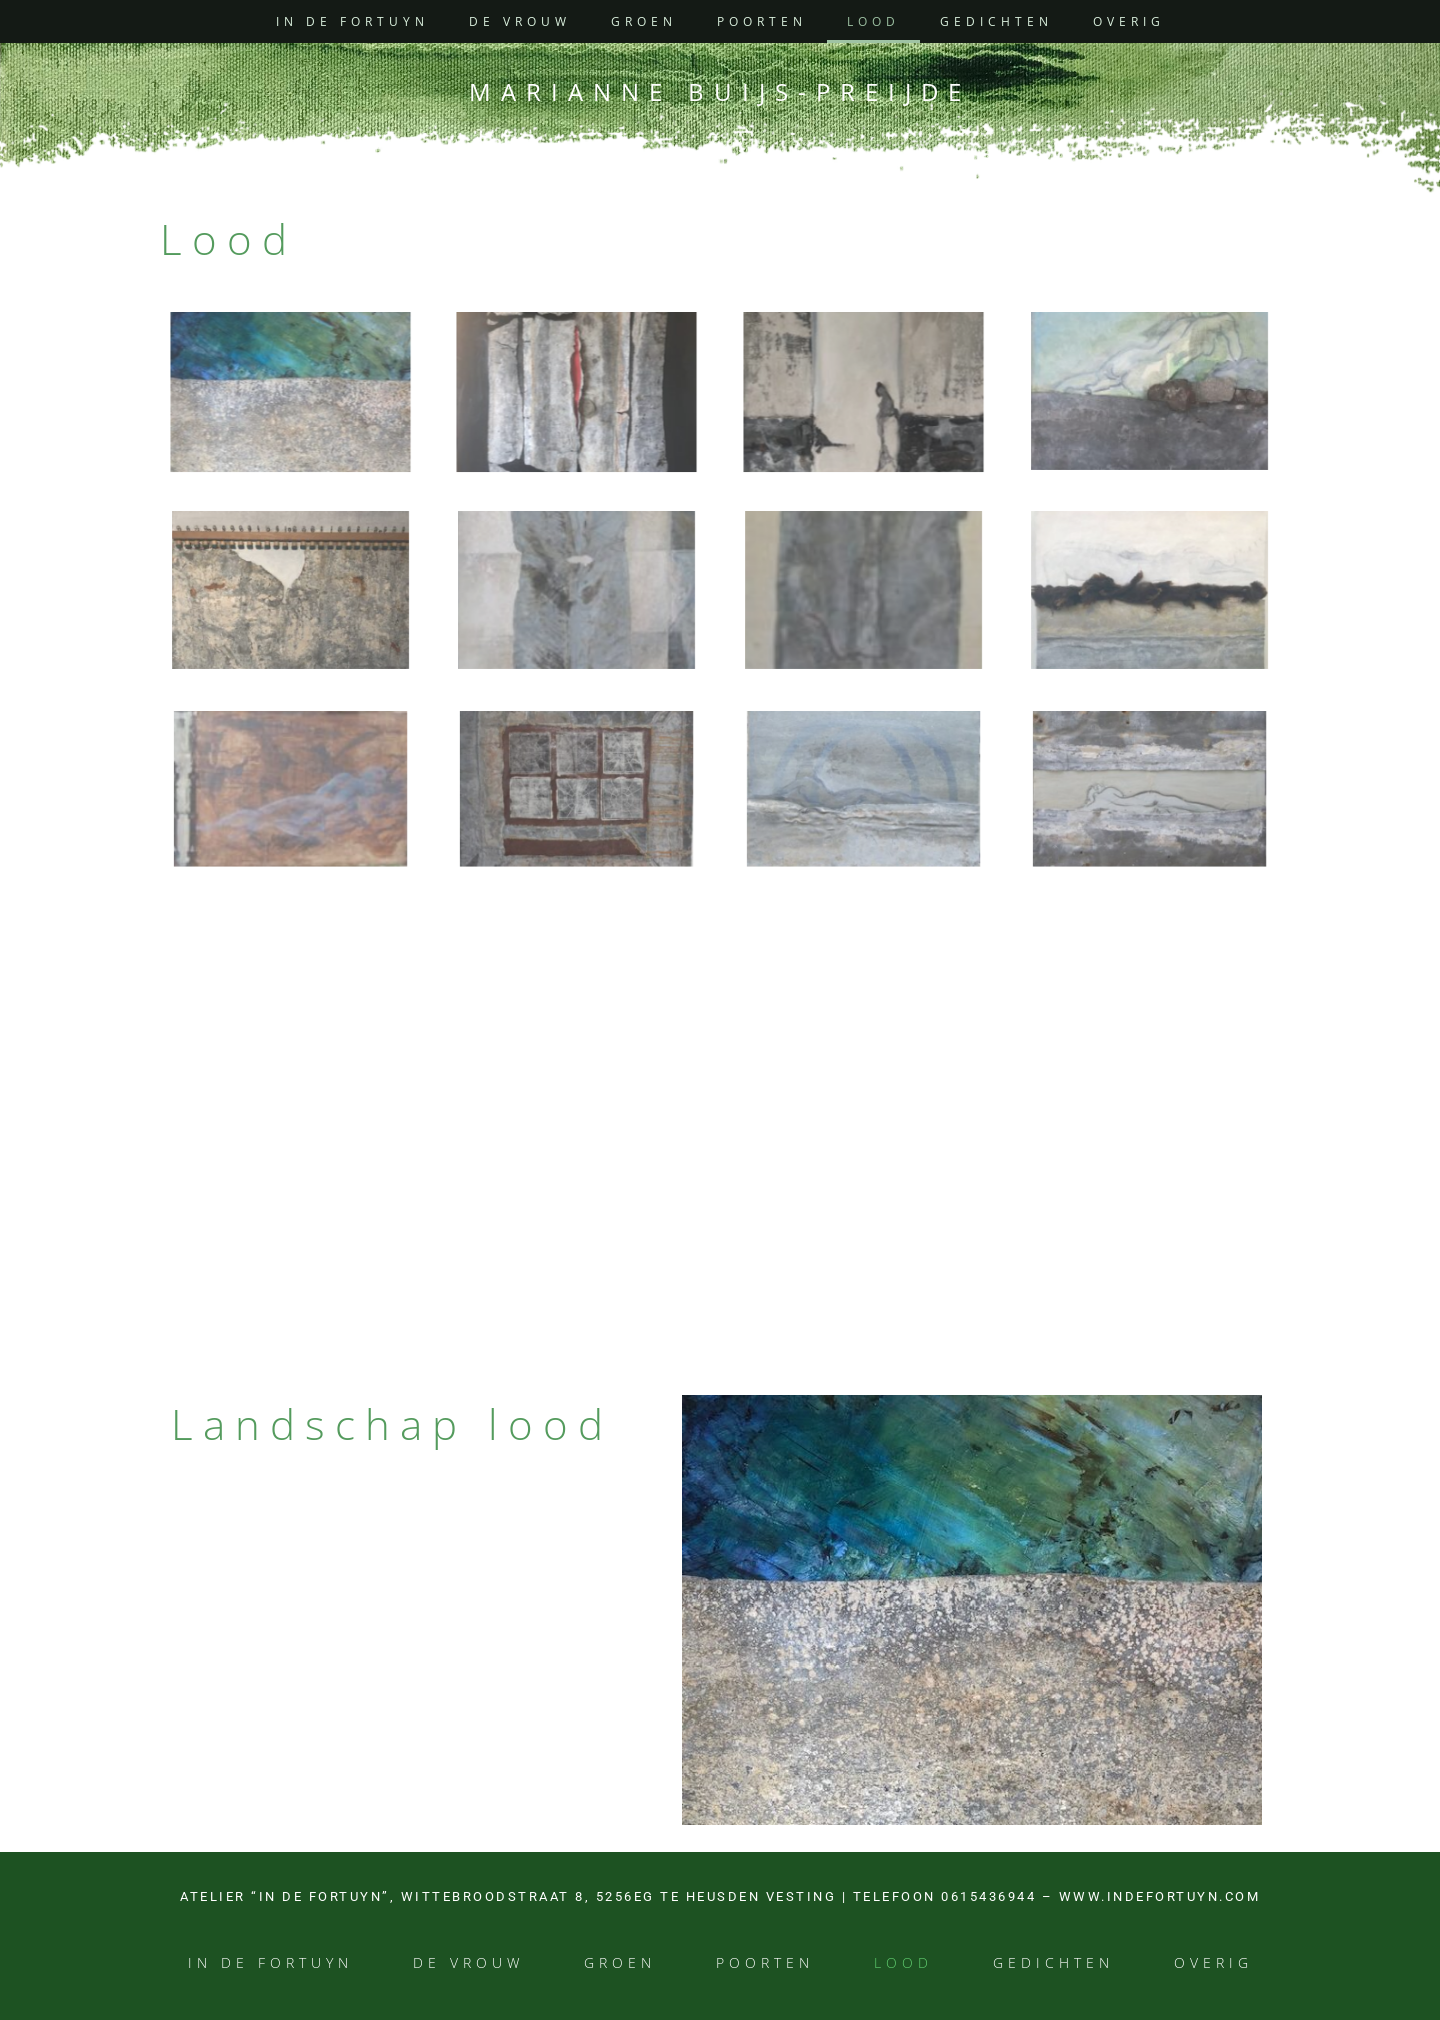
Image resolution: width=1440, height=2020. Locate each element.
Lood (873, 21)
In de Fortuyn (352, 21)
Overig (1129, 21)
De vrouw (520, 21)
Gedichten (996, 21)
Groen (644, 21)
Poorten (762, 21)
